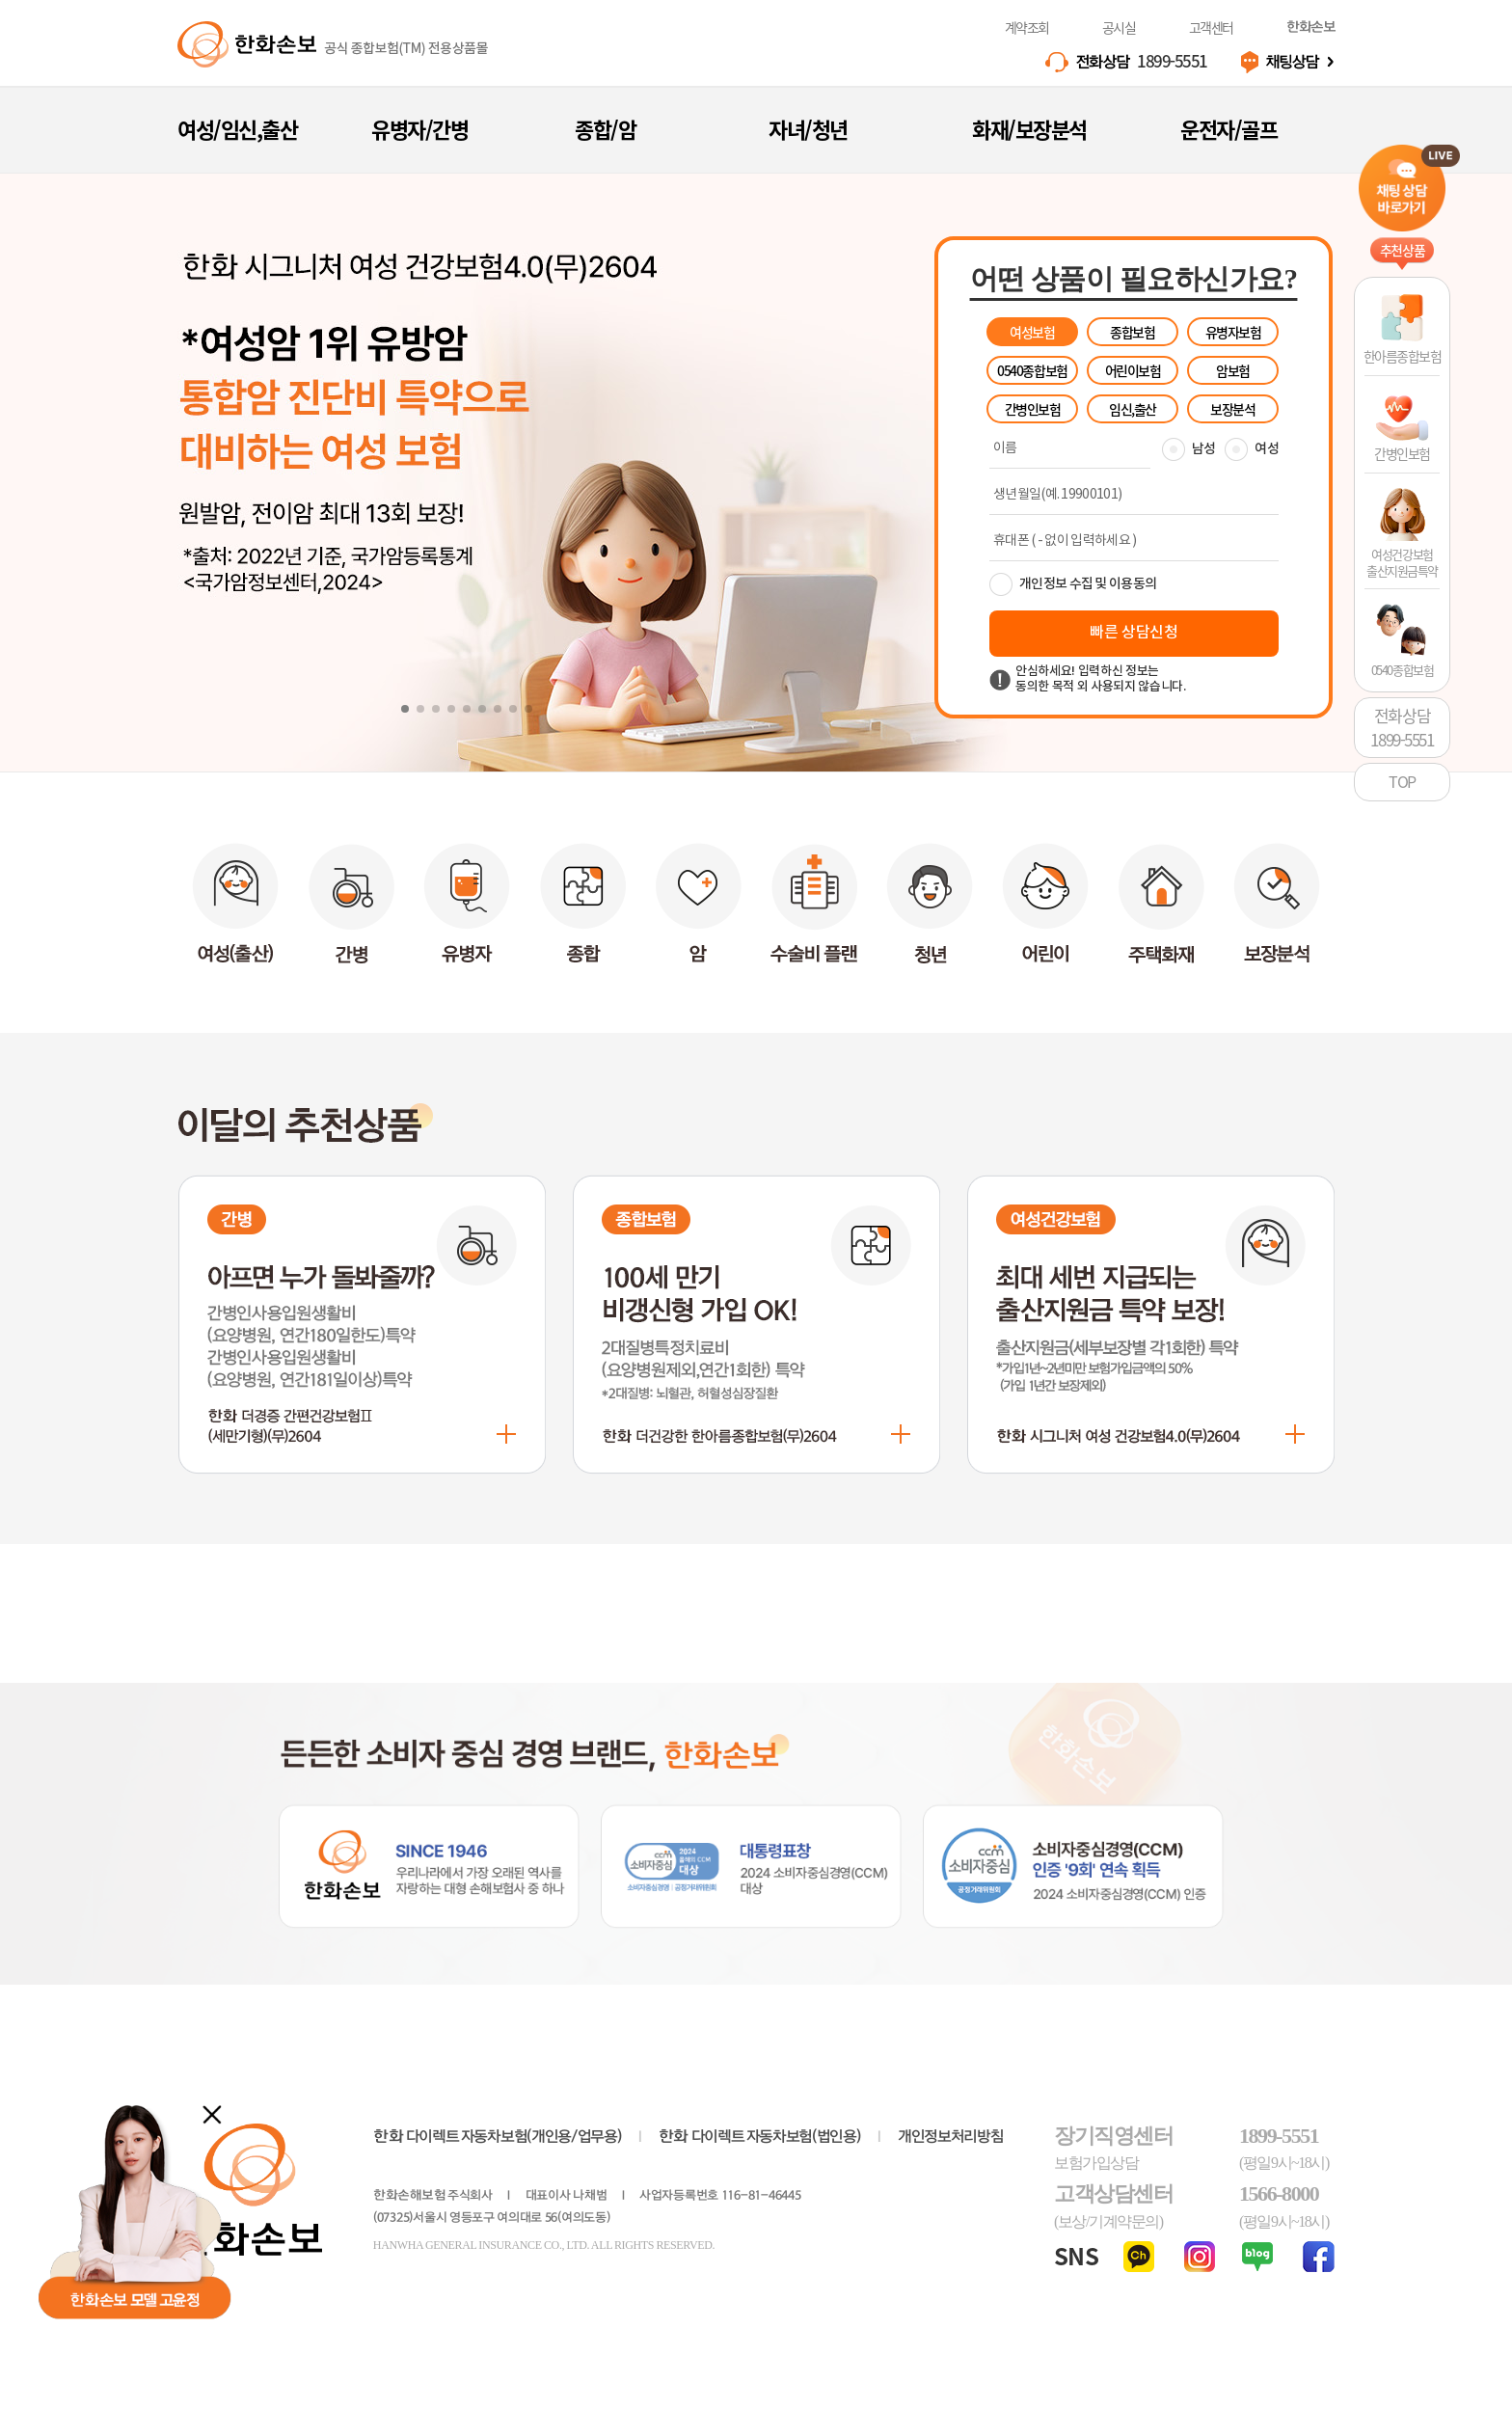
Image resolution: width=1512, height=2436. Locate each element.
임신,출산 (1132, 409)
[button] (405, 709)
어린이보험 (1133, 370)
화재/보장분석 (1029, 129)
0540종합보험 (1032, 370)
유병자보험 (1233, 331)
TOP (1402, 781)
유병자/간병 (419, 129)
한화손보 (1310, 27)
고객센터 (1211, 27)
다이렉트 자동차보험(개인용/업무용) (497, 2136)
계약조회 (1027, 27)
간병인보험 (1033, 409)
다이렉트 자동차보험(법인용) (760, 2136)
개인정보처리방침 (950, 2136)
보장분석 (1232, 409)
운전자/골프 (1228, 129)
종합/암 (605, 129)
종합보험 (1132, 331)
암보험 (1233, 370)
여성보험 (1032, 331)
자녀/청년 (808, 129)
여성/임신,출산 (237, 129)
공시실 (1119, 27)
